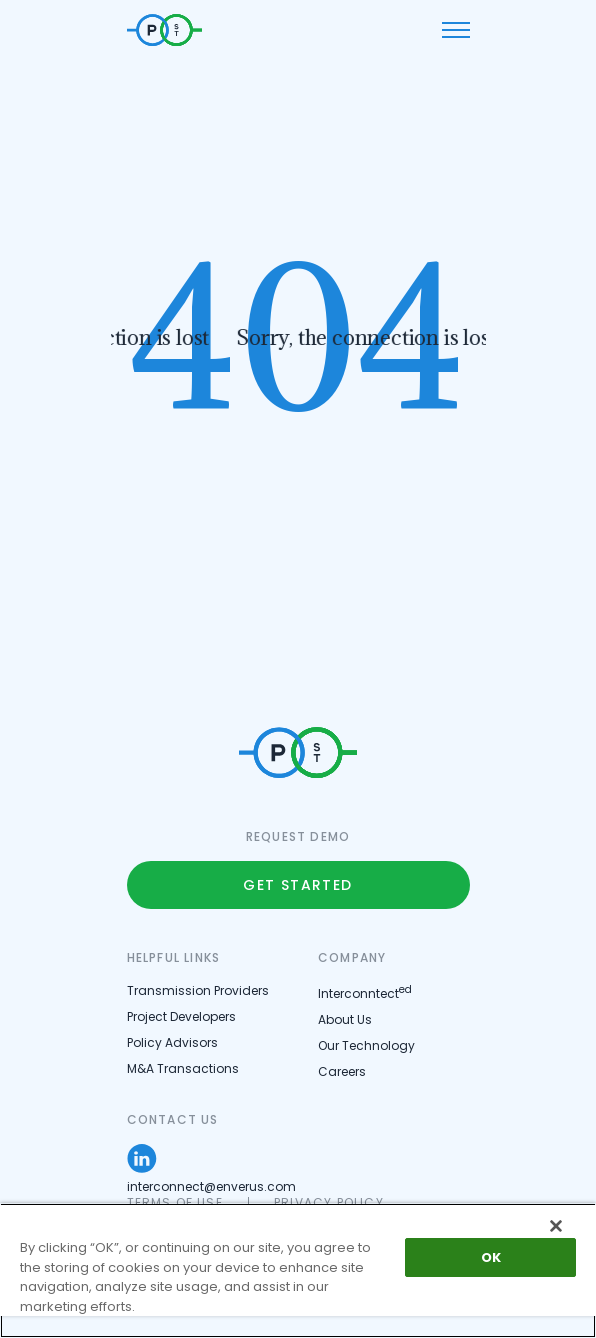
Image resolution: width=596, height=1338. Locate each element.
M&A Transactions (183, 1068)
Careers (342, 1071)
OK (491, 1257)
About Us (345, 1019)
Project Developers (181, 1016)
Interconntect (365, 993)
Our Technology (366, 1045)
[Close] (556, 1226)
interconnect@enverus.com (211, 1186)
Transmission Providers (198, 990)
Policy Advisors (172, 1042)
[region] (298, 1270)
